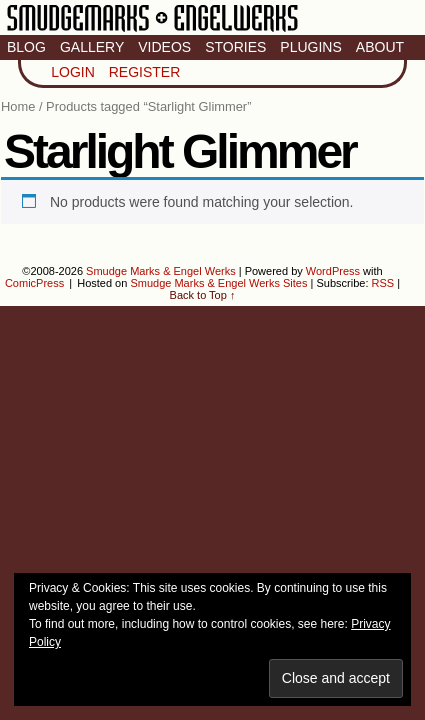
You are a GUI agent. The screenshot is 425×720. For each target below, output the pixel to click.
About (380, 47)
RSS (383, 283)
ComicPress (34, 283)
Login (73, 72)
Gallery (92, 47)
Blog (26, 47)
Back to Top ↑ (203, 295)
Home (18, 106)
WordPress (333, 271)
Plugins (310, 47)
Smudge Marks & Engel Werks (152, 30)
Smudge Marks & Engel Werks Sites (218, 283)
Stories (235, 47)
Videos (164, 47)
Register (145, 72)
